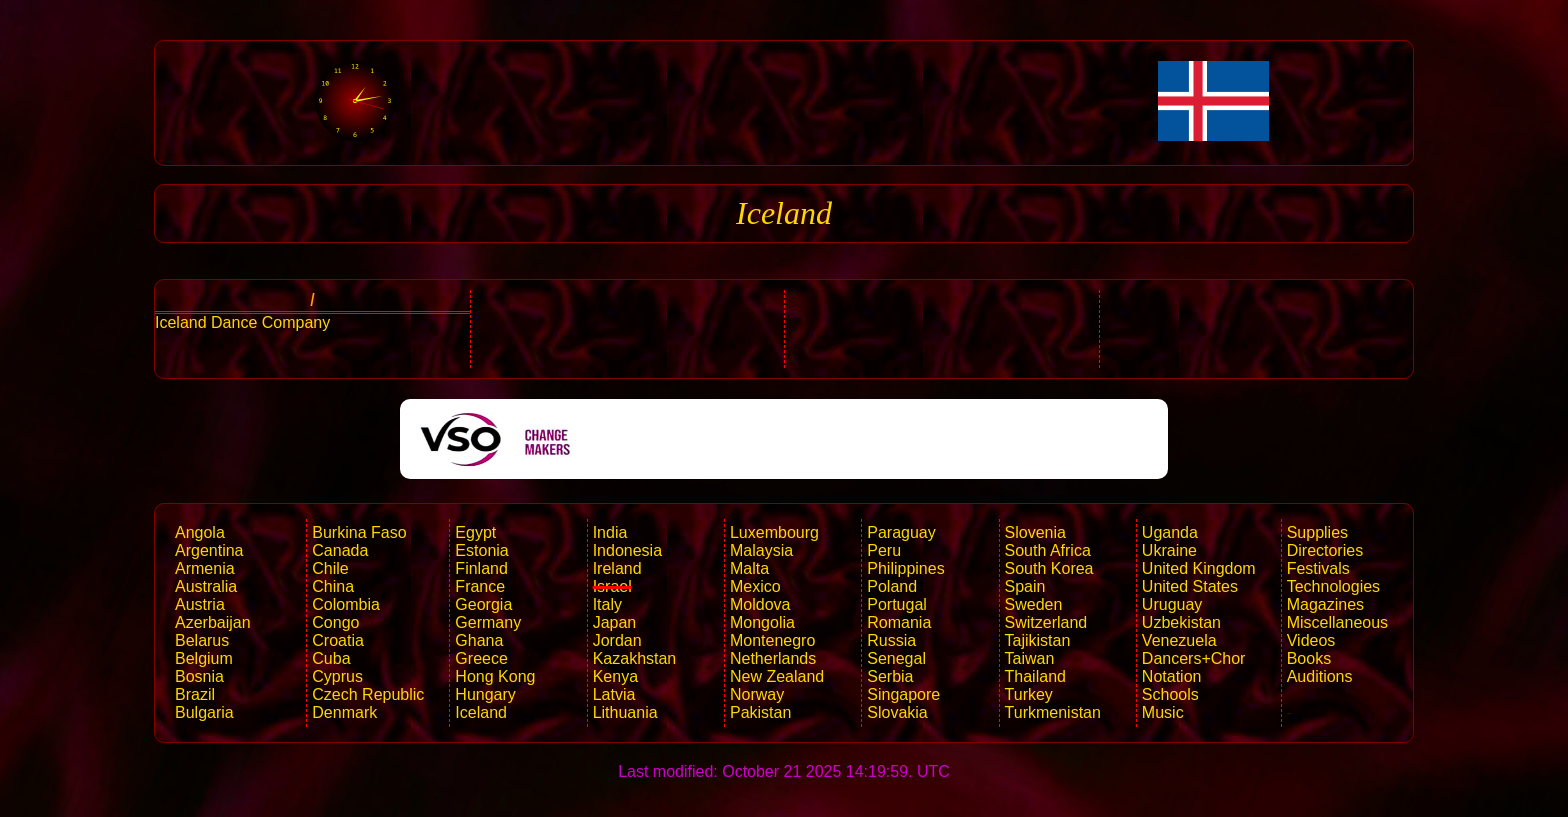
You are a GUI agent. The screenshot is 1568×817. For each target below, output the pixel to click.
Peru (884, 550)
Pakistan (760, 712)
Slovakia (897, 712)
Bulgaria (204, 712)
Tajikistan (1038, 640)
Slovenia (1035, 532)
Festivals (1318, 568)
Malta (749, 568)
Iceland (481, 712)
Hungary (485, 694)
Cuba (331, 658)
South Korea (1049, 568)
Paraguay (901, 532)
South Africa (1048, 550)
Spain (1025, 586)
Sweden (1034, 604)
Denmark (344, 712)
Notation (1172, 676)
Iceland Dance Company (242, 322)
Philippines (905, 568)
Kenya (615, 676)
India (610, 532)
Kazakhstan (635, 658)
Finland (481, 568)
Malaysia (761, 550)
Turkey (1029, 694)
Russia (891, 640)
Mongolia (762, 622)
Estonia (481, 550)
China (333, 586)
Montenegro (772, 640)
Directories (1325, 550)
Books (1309, 658)
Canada (340, 550)
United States (1190, 586)
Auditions (1320, 676)
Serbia (890, 676)
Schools (1170, 694)
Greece (481, 658)
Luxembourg (774, 532)
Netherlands (773, 658)
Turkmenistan (1053, 712)
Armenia (205, 568)
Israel (612, 586)
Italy (607, 604)
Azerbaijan (213, 622)
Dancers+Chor (1194, 658)
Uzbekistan (1181, 622)
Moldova (760, 604)
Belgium (204, 658)
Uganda (1170, 532)
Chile (330, 568)
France (480, 586)
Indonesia (627, 550)
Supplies (1317, 532)
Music (1163, 712)
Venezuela (1179, 640)
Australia (206, 586)
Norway (757, 694)
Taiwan (1030, 658)
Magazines (1325, 604)
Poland (892, 586)
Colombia (346, 604)
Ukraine (1169, 550)
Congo (335, 622)
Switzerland (1046, 622)
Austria (200, 604)
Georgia (483, 604)
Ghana (479, 640)
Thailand (1035, 676)
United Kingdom (1199, 568)
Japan (615, 622)
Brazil (195, 694)
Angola (200, 532)
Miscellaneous (1337, 622)
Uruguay (1172, 604)
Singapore (903, 694)
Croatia (338, 640)
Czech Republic (368, 694)
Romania (899, 622)
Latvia (614, 694)
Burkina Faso (359, 532)
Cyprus (337, 676)
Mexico (755, 586)
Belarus (202, 640)
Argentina (209, 550)
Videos (1311, 640)
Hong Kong (495, 676)
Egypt (475, 532)
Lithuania (625, 712)
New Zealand (777, 676)
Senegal (896, 658)
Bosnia (199, 676)
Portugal (897, 604)
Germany (488, 622)
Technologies (1333, 586)
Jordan (617, 640)
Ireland (617, 568)
